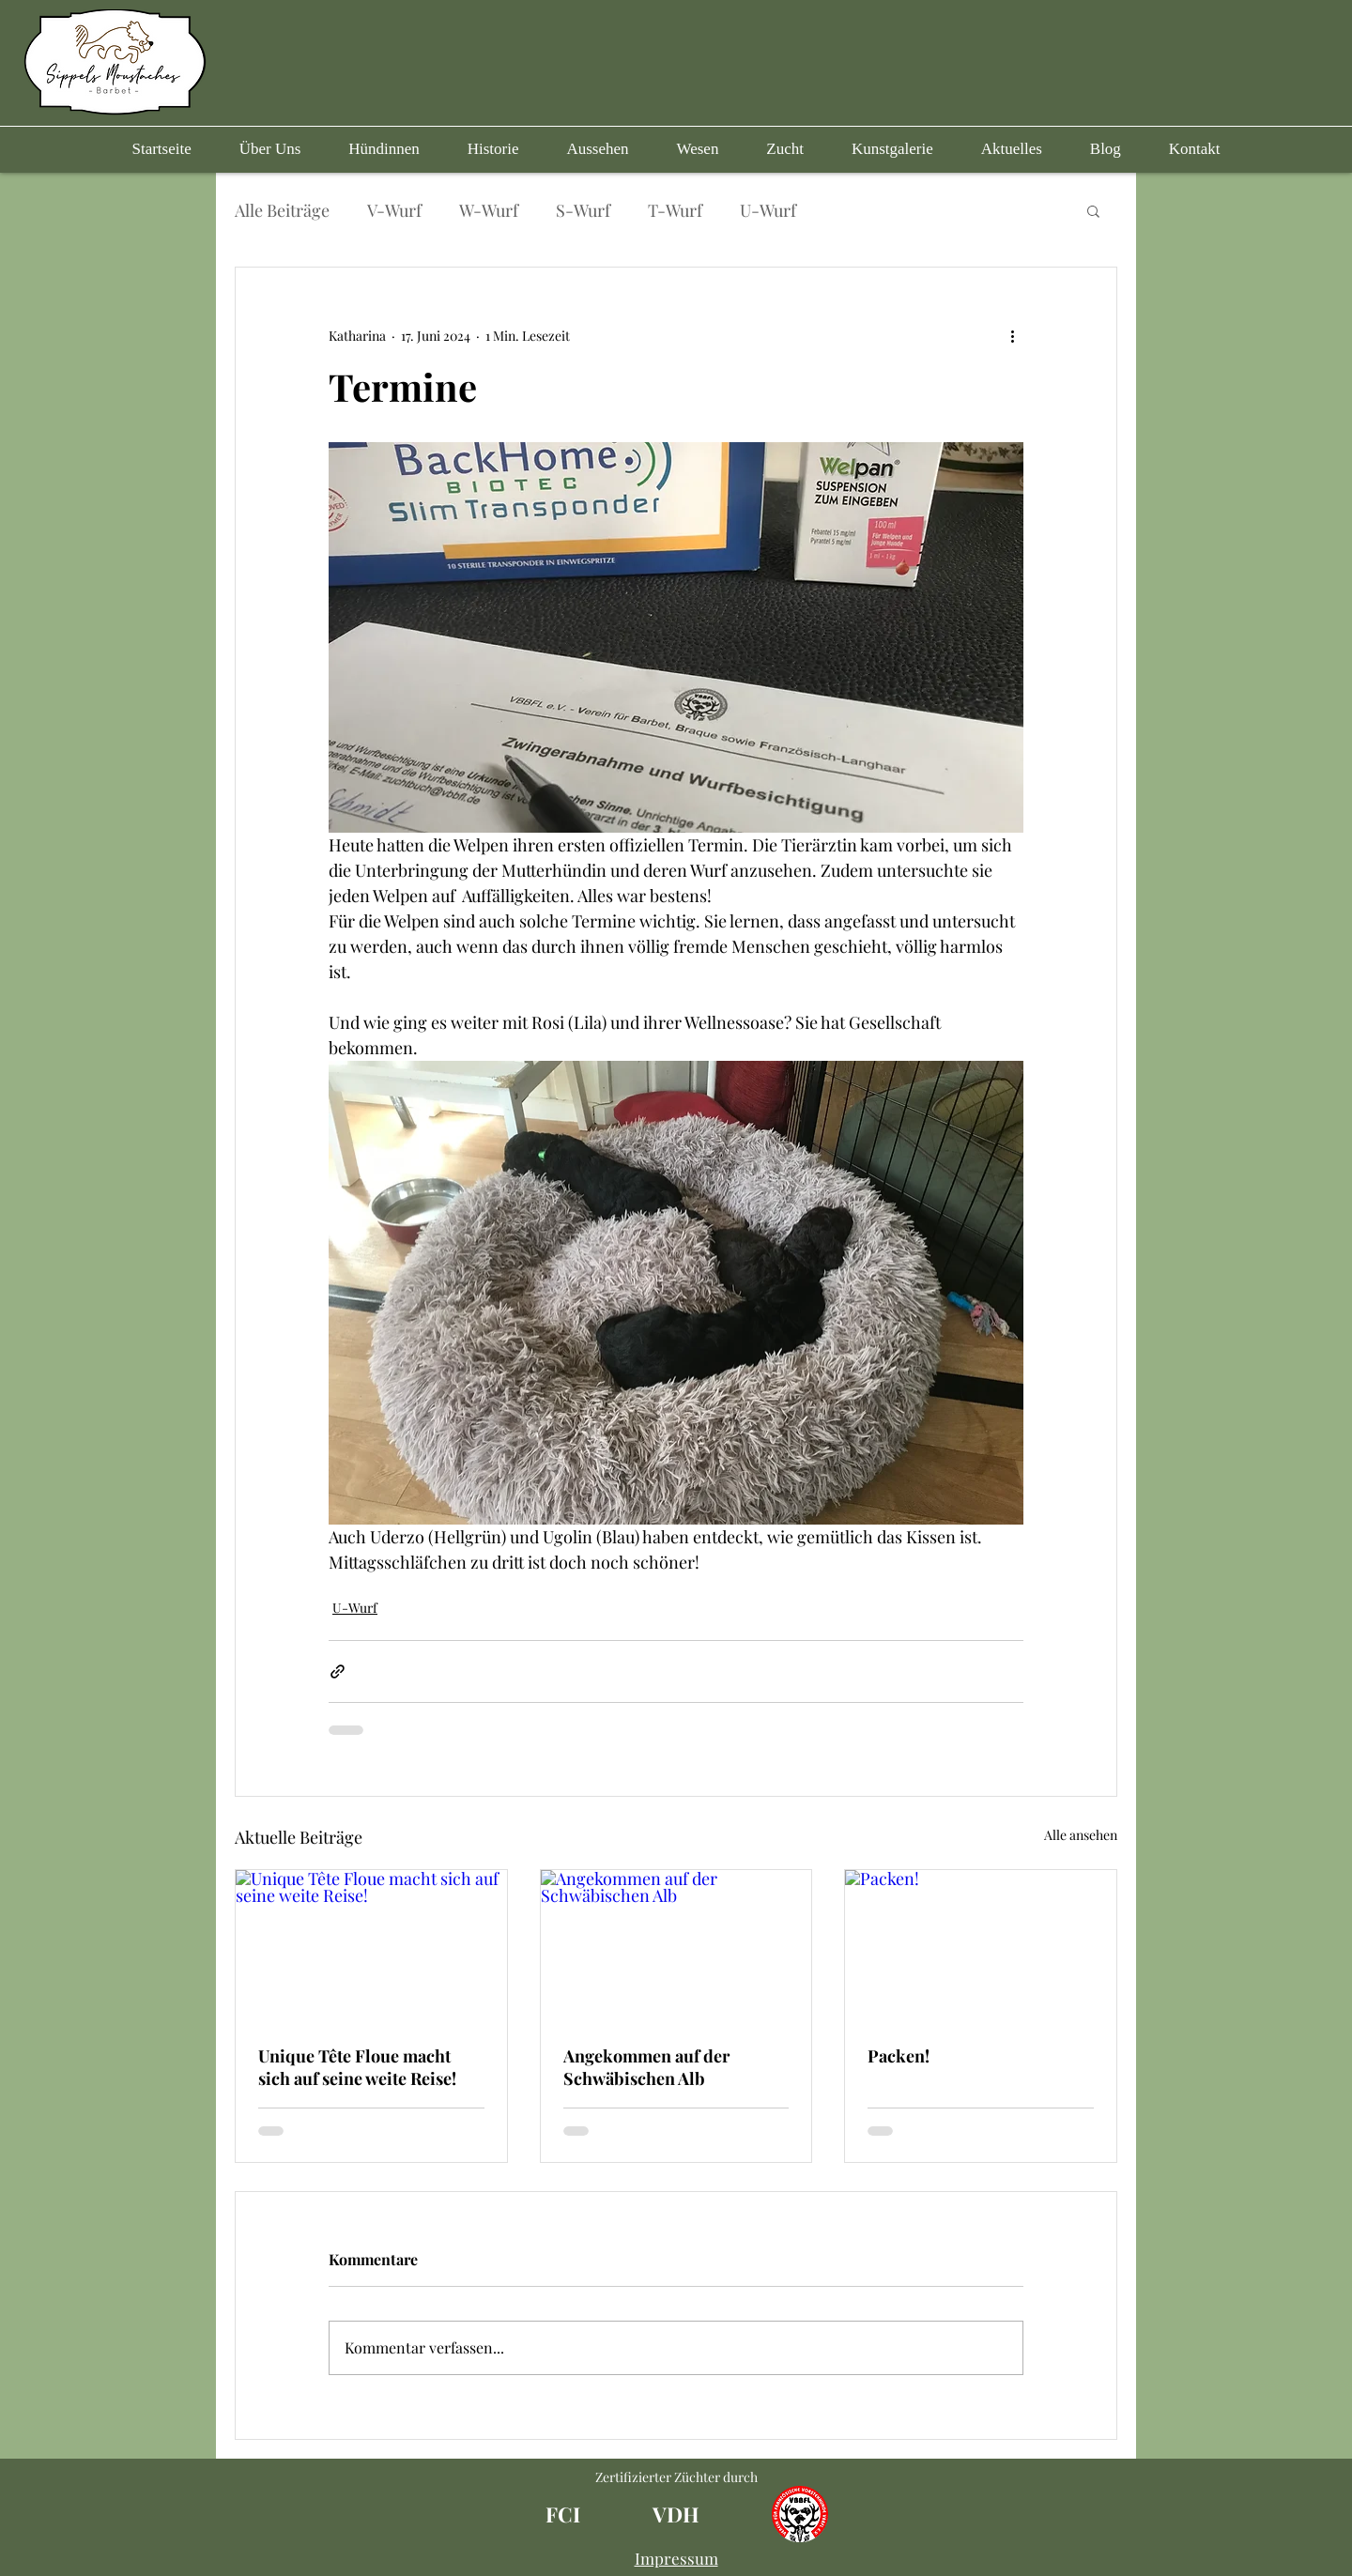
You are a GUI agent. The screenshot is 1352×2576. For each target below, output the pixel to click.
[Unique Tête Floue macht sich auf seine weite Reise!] (371, 1946)
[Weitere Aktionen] (1012, 335)
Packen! (899, 2056)
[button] (384, 149)
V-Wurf (394, 210)
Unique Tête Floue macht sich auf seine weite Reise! (357, 2067)
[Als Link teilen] (337, 1671)
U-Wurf (768, 210)
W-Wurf (488, 210)
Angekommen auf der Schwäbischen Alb (646, 2067)
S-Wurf (583, 210)
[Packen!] (980, 1946)
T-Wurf (675, 210)
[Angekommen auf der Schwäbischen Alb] (676, 1946)
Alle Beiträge (282, 210)
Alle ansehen (1080, 1835)
